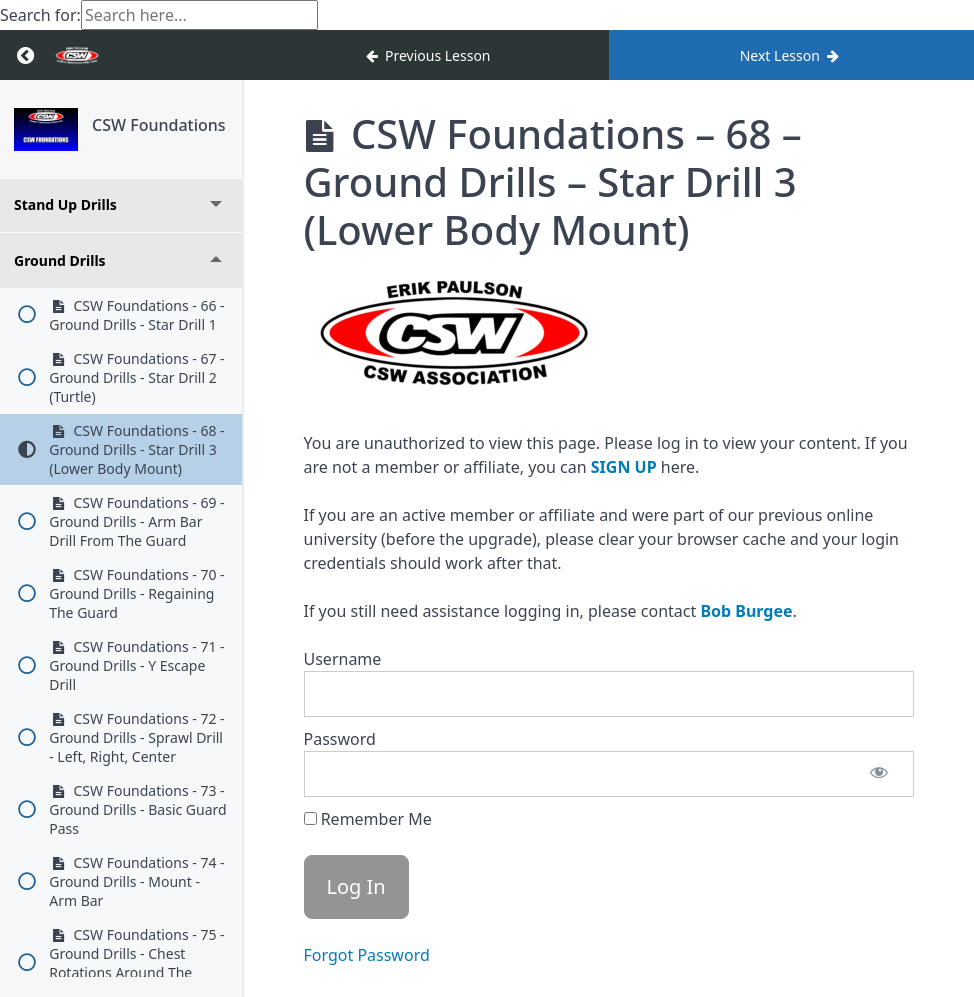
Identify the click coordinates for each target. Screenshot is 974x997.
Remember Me (368, 819)
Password (340, 739)
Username (343, 659)
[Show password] (879, 774)
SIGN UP (624, 467)
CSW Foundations (159, 125)
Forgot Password (367, 955)
